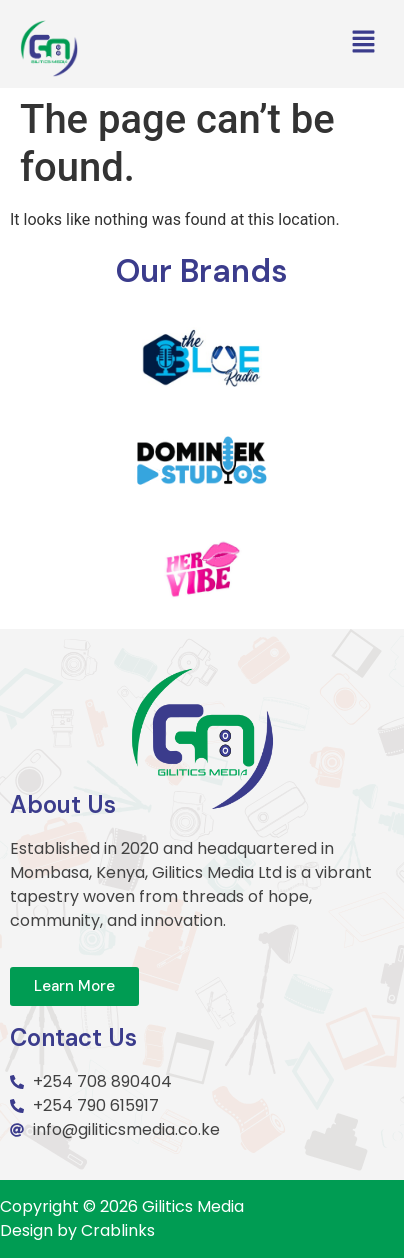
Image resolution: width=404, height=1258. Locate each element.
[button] (364, 43)
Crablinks (118, 1230)
